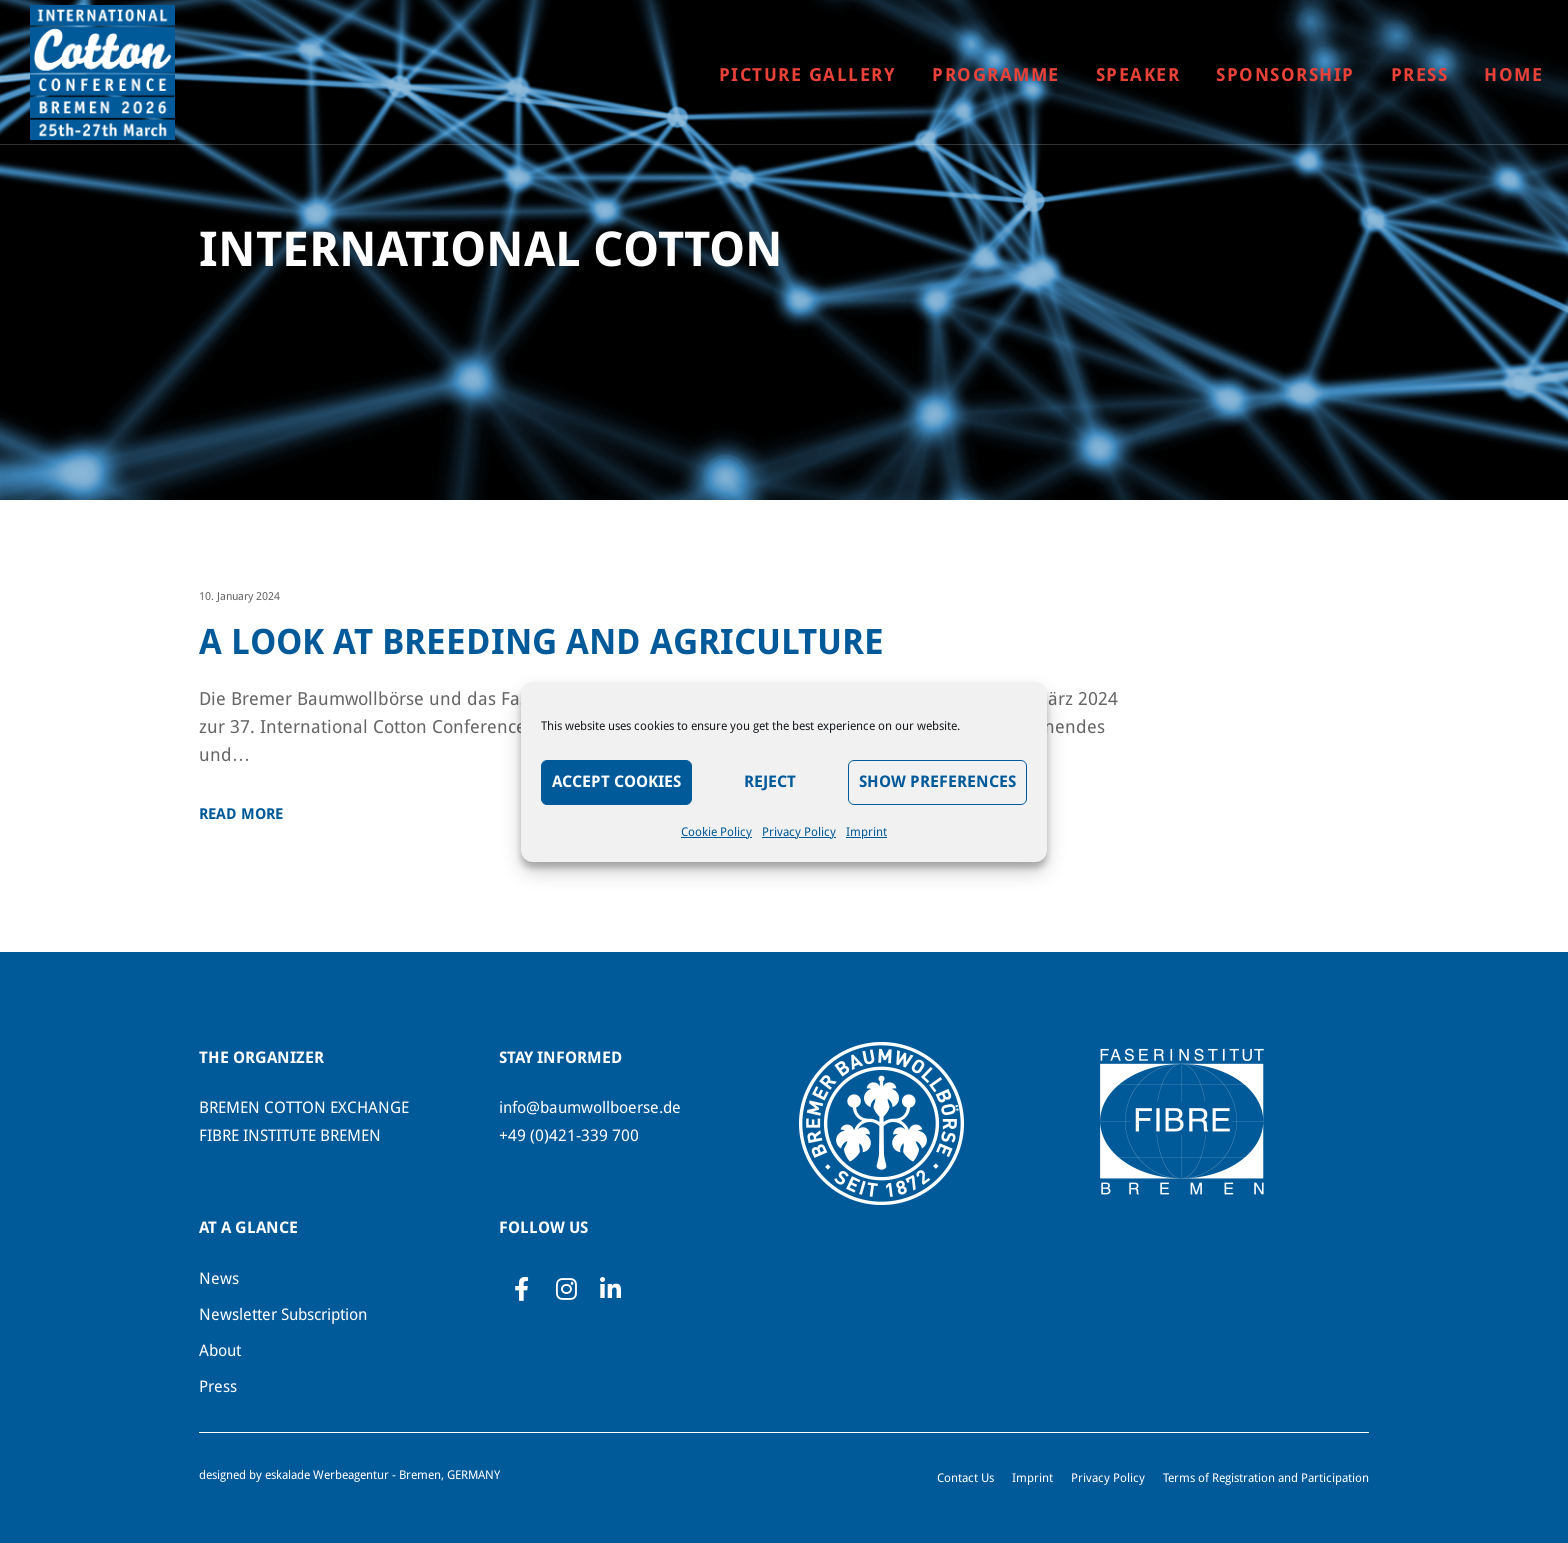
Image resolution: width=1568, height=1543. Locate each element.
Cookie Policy (716, 832)
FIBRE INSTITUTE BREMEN (290, 1135)
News (219, 1278)
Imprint (866, 832)
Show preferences (937, 781)
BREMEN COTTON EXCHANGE (304, 1107)
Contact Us (965, 1478)
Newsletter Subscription (283, 1314)
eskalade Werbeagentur (327, 1475)
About (220, 1350)
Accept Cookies (616, 781)
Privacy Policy (799, 832)
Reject (770, 781)
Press (218, 1386)
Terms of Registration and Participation (1266, 1478)
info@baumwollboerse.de (590, 1107)
